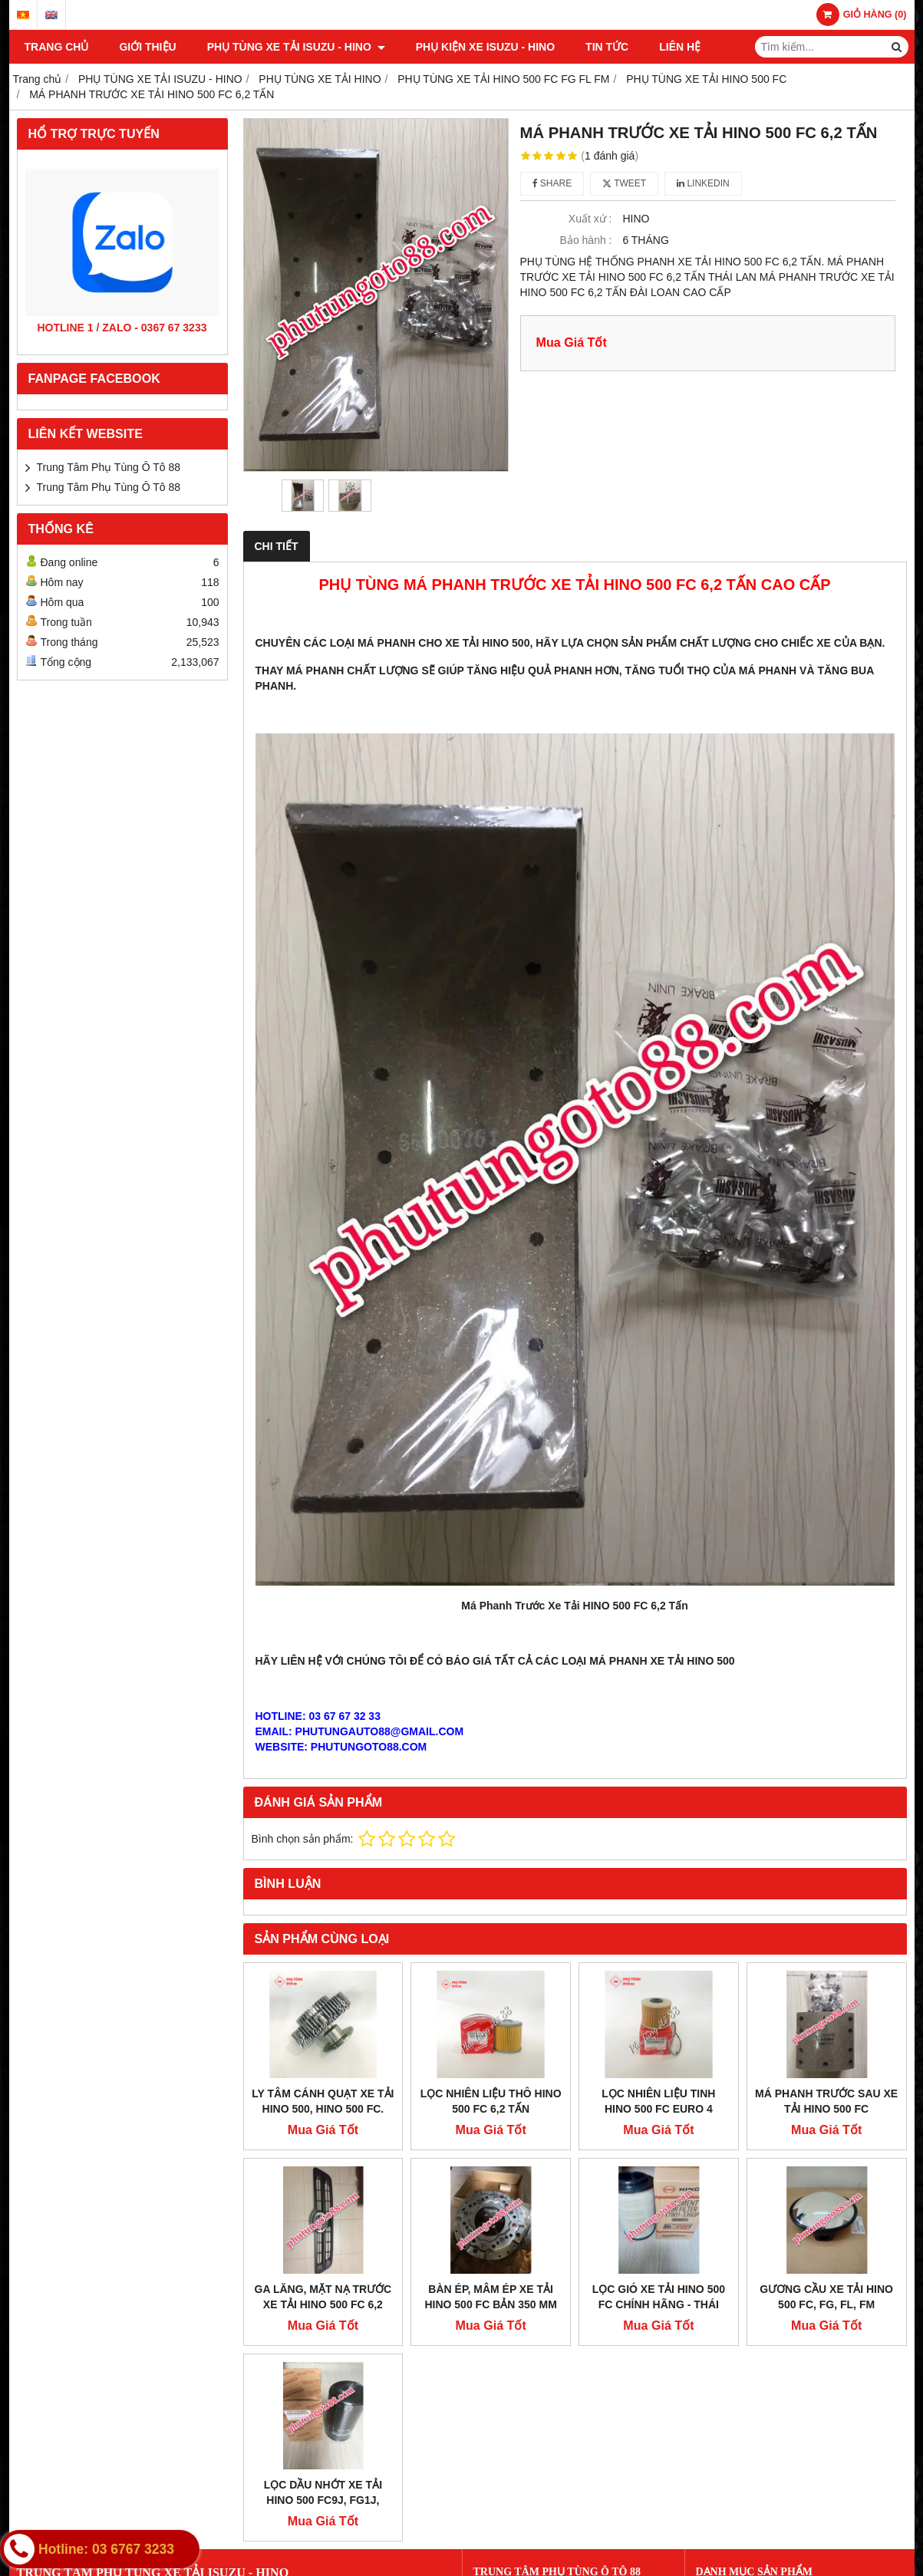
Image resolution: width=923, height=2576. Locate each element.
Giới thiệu (147, 47)
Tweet (624, 183)
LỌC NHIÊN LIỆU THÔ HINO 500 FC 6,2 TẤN (491, 2101)
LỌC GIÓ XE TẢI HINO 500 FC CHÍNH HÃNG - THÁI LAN (658, 2304)
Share (552, 183)
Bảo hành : (586, 240)
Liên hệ (679, 47)
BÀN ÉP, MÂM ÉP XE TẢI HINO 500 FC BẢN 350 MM (490, 2297)
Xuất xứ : (590, 218)
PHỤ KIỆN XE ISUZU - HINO (485, 47)
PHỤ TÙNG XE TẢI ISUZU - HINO (296, 47)
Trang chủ (57, 47)
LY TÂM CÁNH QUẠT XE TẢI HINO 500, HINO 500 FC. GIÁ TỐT (323, 2108)
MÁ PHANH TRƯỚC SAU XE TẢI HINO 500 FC (826, 2101)
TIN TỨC (606, 47)
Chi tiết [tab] (276, 546)
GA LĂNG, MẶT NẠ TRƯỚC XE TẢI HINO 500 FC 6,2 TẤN (323, 2304)
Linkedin (703, 183)
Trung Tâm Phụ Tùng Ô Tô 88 (108, 467)
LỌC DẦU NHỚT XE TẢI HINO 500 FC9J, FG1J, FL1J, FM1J (323, 2500)
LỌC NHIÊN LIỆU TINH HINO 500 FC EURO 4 (658, 2101)
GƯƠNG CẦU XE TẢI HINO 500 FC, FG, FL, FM (826, 2297)
